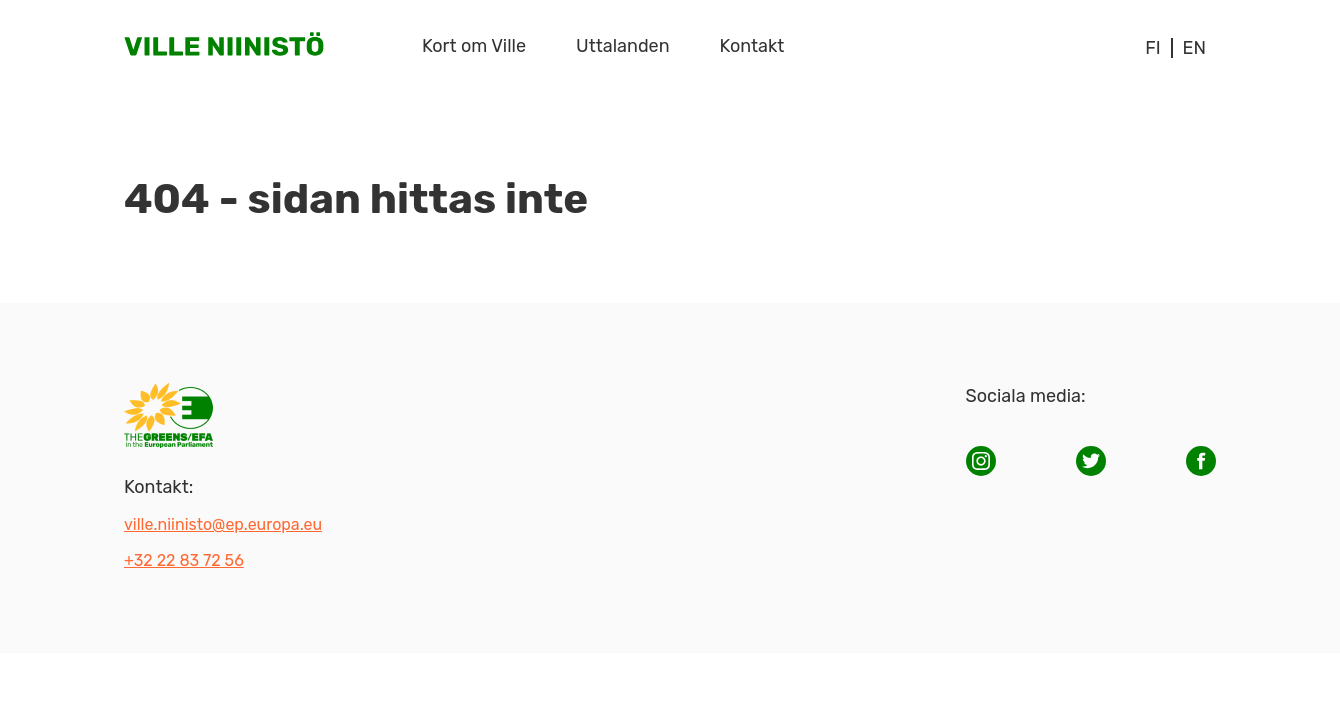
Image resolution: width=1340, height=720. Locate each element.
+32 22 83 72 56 (184, 560)
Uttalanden (623, 46)
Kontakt (752, 46)
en (1194, 48)
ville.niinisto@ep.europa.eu (223, 524)
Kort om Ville (474, 46)
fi (1152, 48)
